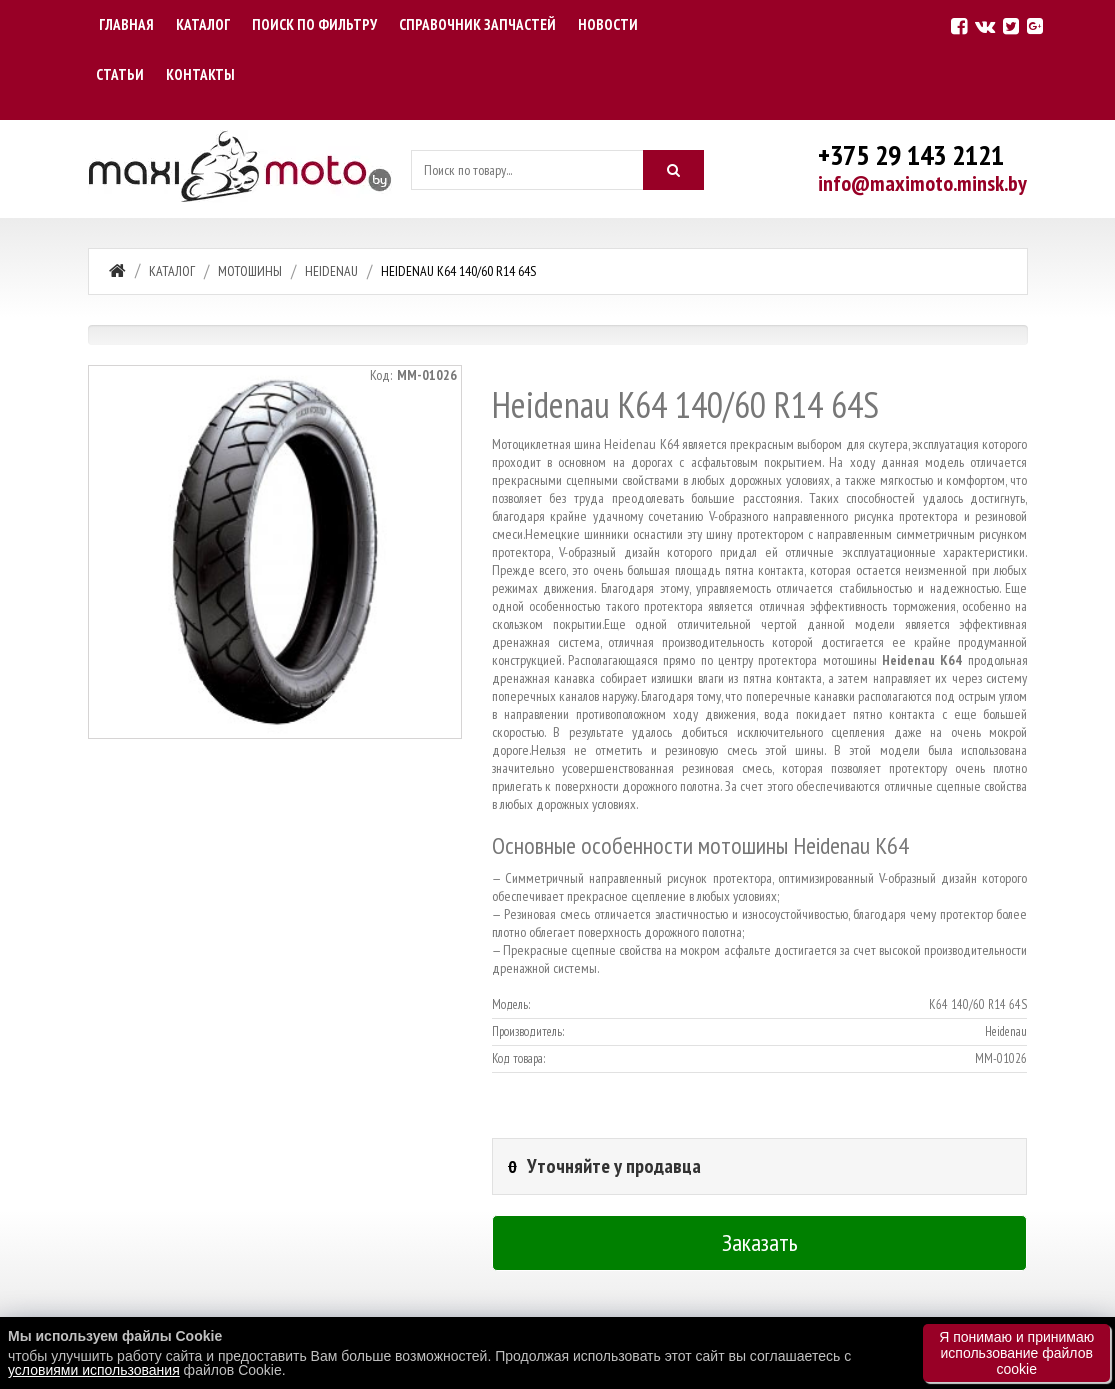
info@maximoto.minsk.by (922, 183)
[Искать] (674, 170)
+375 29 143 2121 (911, 154)
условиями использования (94, 1370)
